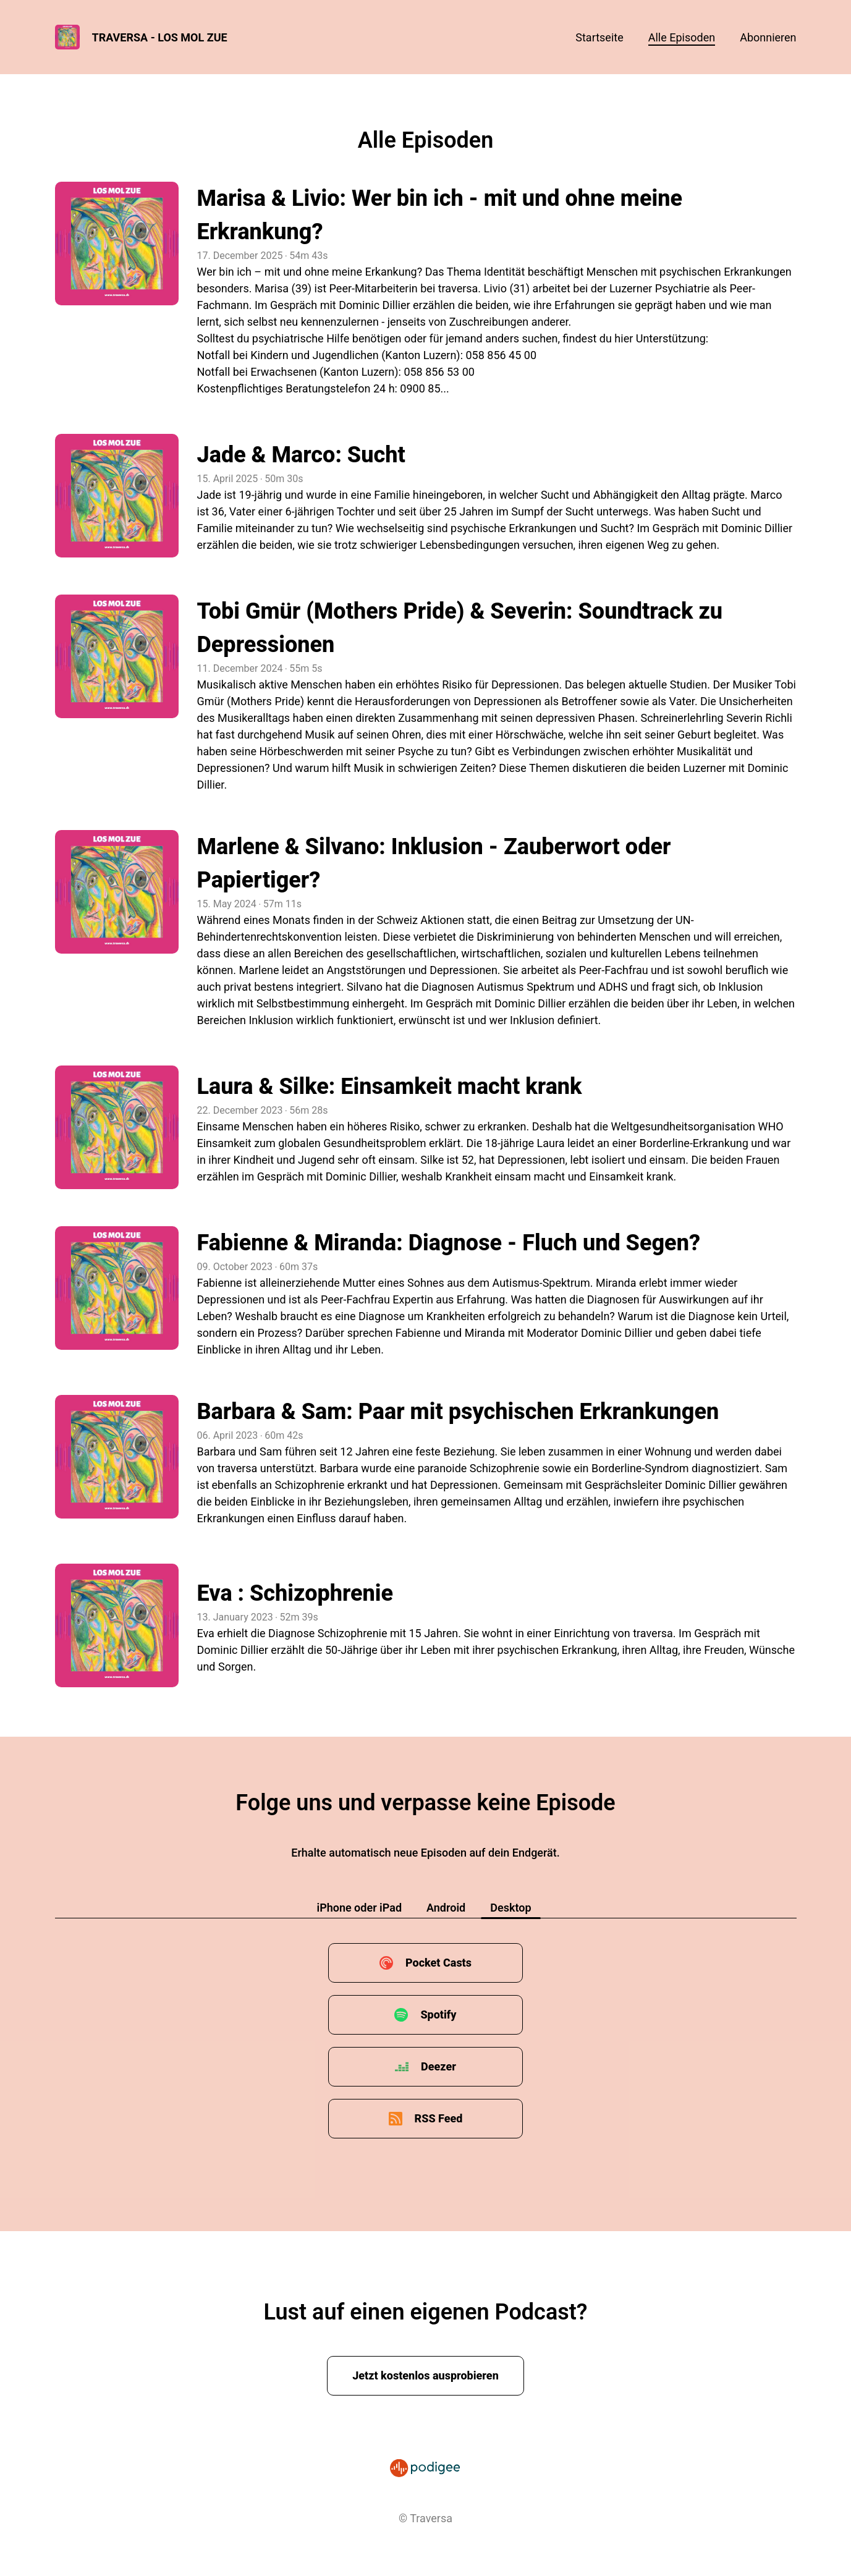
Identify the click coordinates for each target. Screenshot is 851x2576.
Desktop (510, 1907)
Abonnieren (768, 37)
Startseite (599, 37)
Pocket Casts (438, 1962)
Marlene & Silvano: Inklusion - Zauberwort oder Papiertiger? (434, 863)
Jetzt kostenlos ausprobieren (425, 2375)
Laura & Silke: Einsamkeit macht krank (389, 1086)
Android (445, 1907)
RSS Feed (439, 2118)
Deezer (438, 2066)
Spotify (438, 2014)
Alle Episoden (681, 37)
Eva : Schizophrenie (295, 1593)
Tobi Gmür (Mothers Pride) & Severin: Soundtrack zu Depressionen (460, 628)
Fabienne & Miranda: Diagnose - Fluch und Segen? (449, 1243)
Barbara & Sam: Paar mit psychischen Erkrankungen (458, 1412)
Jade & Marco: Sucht (301, 455)
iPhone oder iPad (359, 1907)
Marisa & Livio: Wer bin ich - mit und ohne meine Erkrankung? (439, 215)
